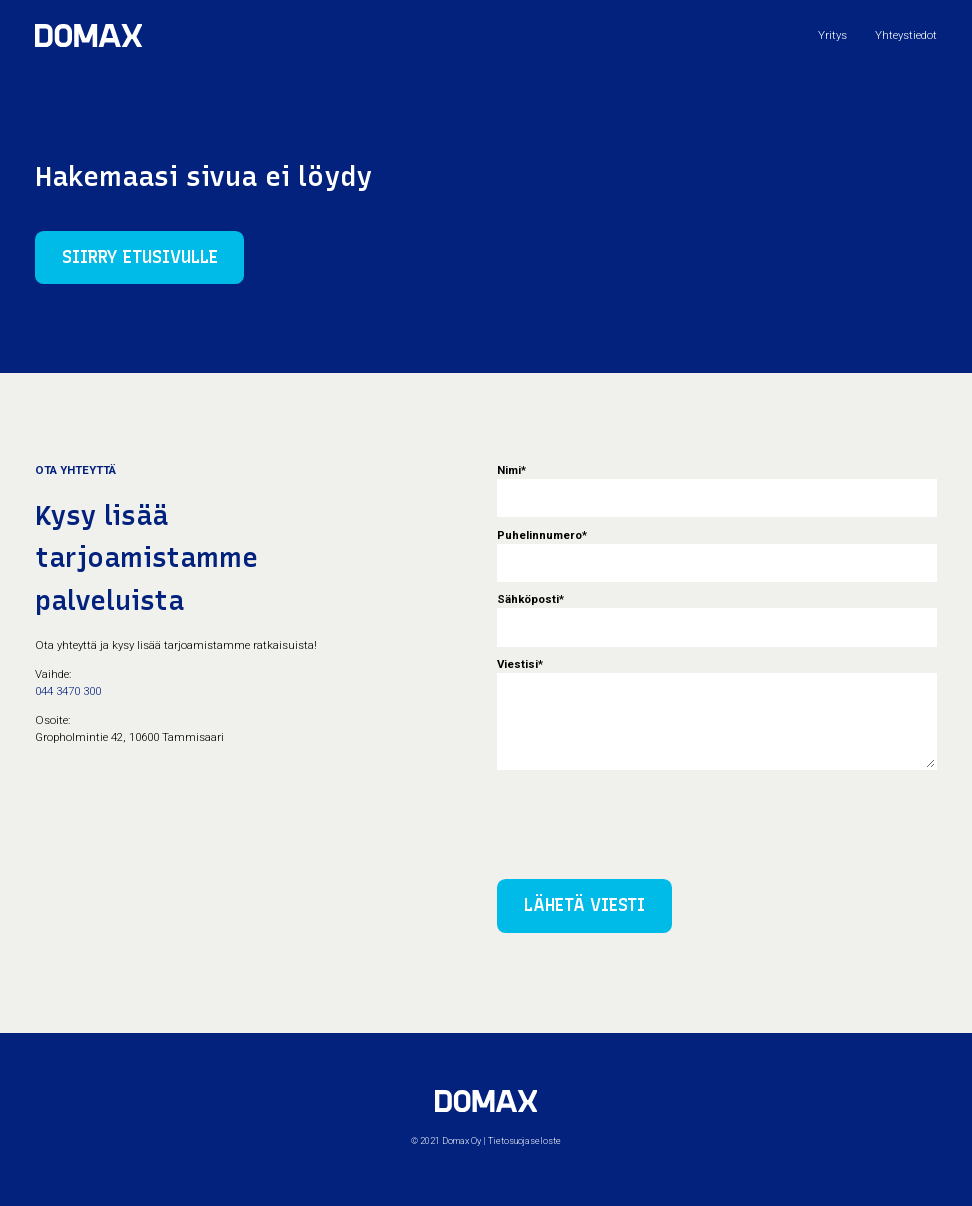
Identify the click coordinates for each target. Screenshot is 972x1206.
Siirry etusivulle (140, 257)
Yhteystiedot (906, 35)
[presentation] (649, 818)
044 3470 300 (68, 691)
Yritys (832, 35)
